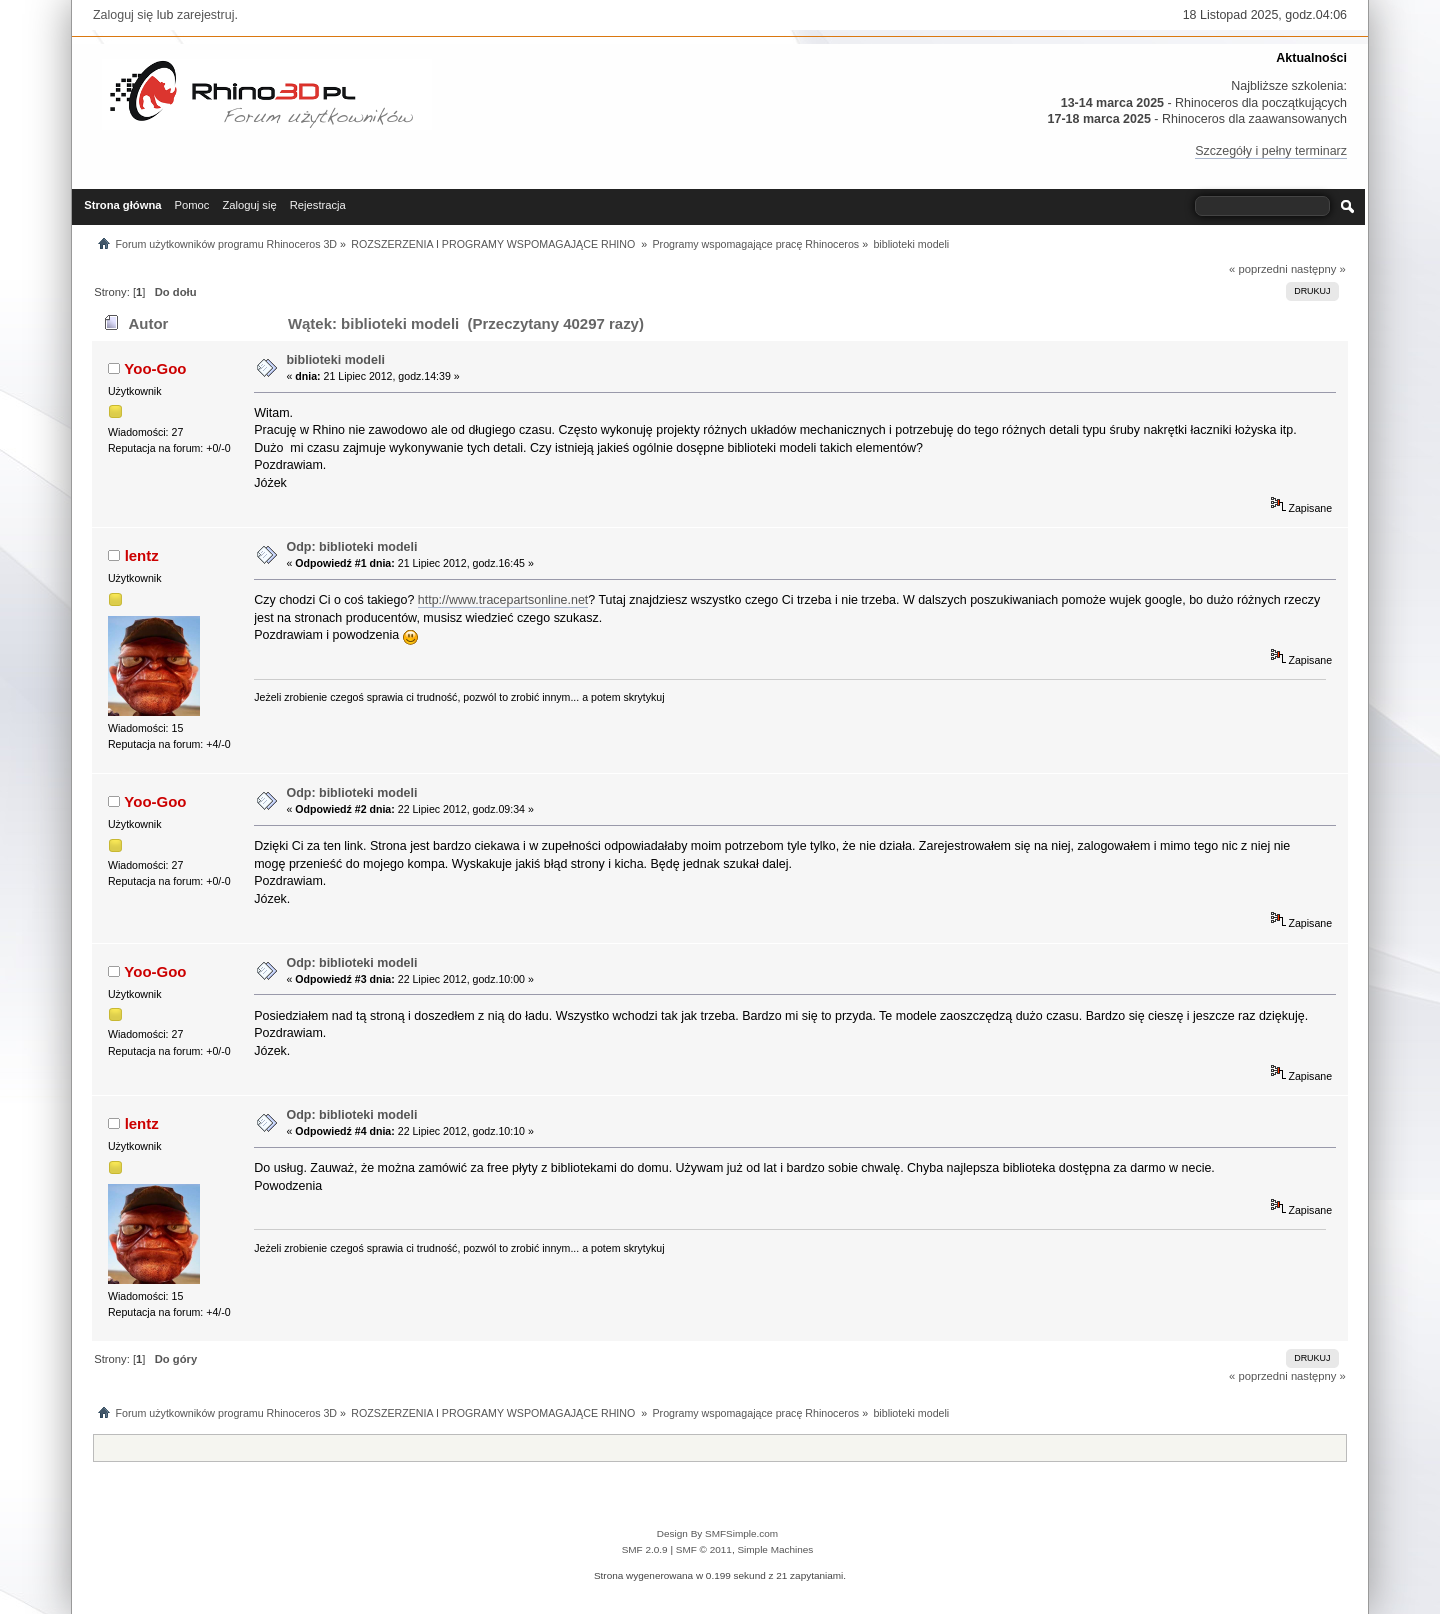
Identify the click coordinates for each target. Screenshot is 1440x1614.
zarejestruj (206, 15)
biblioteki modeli (335, 360)
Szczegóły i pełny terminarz (1271, 151)
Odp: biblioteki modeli (351, 547)
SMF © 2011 (704, 1549)
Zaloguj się (123, 15)
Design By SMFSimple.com (717, 1533)
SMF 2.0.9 (645, 1549)
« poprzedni (1258, 269)
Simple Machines (775, 1549)
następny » (1318, 269)
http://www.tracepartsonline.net (503, 600)
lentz (142, 555)
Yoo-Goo (155, 368)
